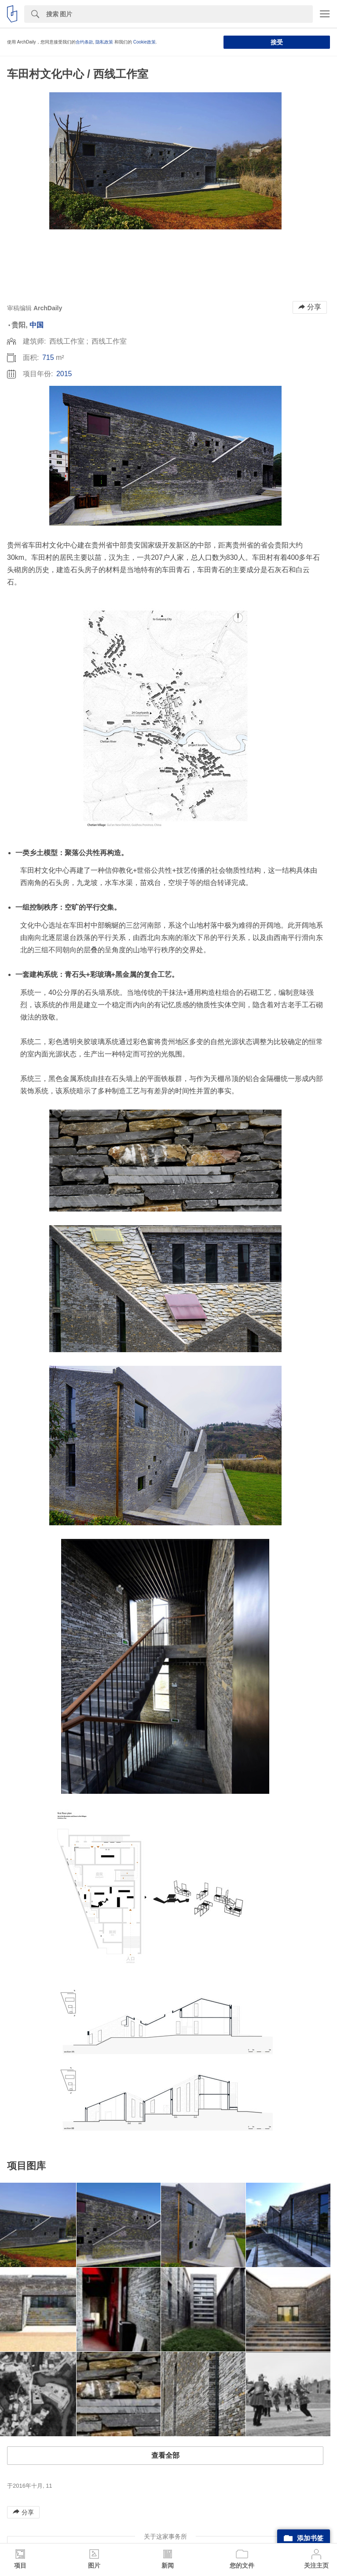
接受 (277, 42)
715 (48, 357)
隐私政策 (104, 42)
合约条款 (84, 42)
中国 (36, 325)
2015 (64, 373)
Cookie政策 (144, 42)
